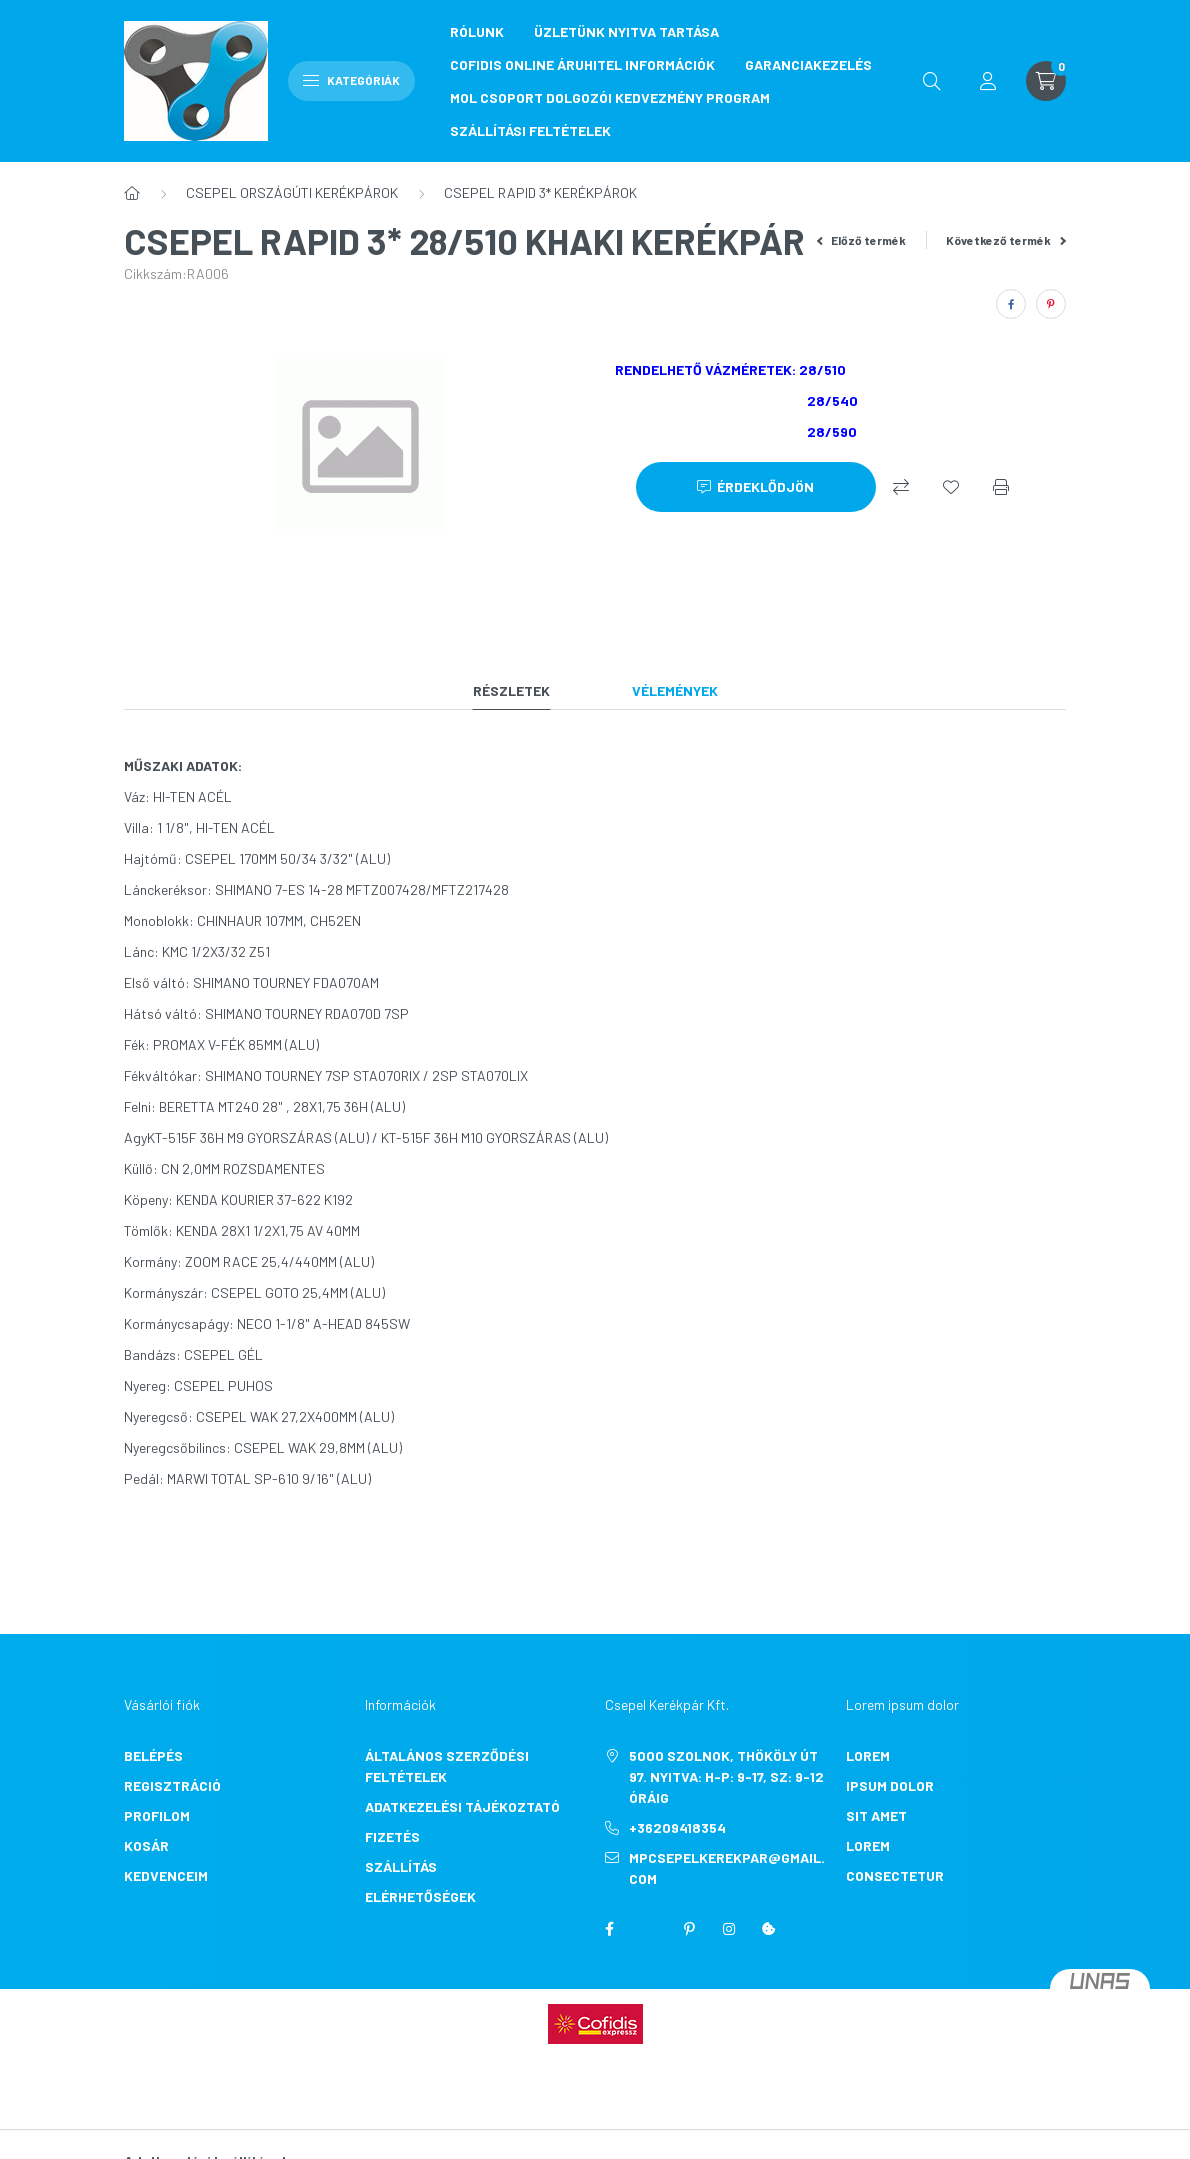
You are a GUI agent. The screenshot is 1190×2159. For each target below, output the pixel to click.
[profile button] (988, 81)
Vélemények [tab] (675, 690)
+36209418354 (677, 1827)
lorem (868, 1755)
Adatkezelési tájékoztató (462, 1806)
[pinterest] (1051, 304)
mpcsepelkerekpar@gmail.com (727, 1868)
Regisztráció (172, 1785)
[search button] (932, 81)
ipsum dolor (890, 1785)
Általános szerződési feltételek (447, 1766)
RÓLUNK (477, 31)
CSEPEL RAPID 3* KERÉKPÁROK (540, 192)
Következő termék (1006, 240)
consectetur (895, 1875)
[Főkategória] (132, 193)
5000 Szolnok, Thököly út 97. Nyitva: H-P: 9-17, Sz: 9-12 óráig (726, 1776)
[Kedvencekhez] (951, 487)
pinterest (689, 1929)
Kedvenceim (166, 1875)
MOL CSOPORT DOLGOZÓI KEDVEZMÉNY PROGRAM (610, 97)
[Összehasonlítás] (901, 487)
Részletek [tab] (511, 690)
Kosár (146, 1845)
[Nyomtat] (1001, 487)
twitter (649, 1929)
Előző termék (862, 240)
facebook (609, 1929)
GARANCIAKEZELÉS (808, 64)
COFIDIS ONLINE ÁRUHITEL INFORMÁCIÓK (582, 64)
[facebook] (1011, 304)
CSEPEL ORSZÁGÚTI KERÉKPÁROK (292, 192)
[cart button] (1046, 81)
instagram (729, 1929)
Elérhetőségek (420, 1896)
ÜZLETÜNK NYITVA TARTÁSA (626, 31)
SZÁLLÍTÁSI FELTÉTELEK (530, 130)
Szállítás (401, 1866)
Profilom (157, 1815)
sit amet (876, 1815)
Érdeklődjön (765, 486)
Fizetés (392, 1836)
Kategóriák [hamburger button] (351, 80)
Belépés (153, 1755)
